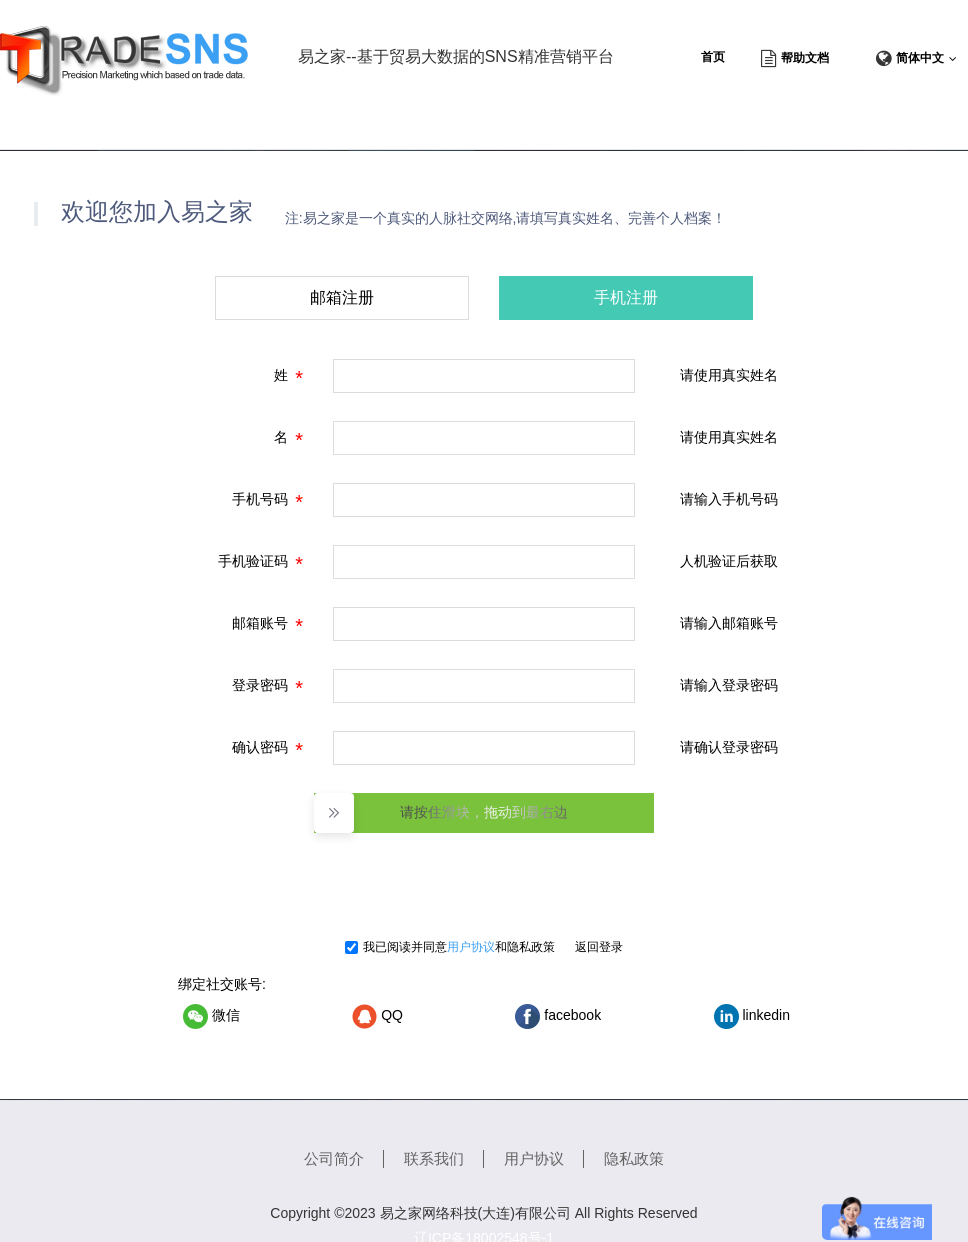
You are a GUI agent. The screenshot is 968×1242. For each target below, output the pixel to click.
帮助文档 (805, 58)
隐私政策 (531, 947)
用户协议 (471, 947)
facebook (558, 1016)
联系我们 (434, 1158)
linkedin (752, 1016)
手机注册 (626, 297)
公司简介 (334, 1158)
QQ (377, 1016)
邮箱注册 (342, 297)
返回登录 (599, 947)
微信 (211, 1016)
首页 (713, 57)
